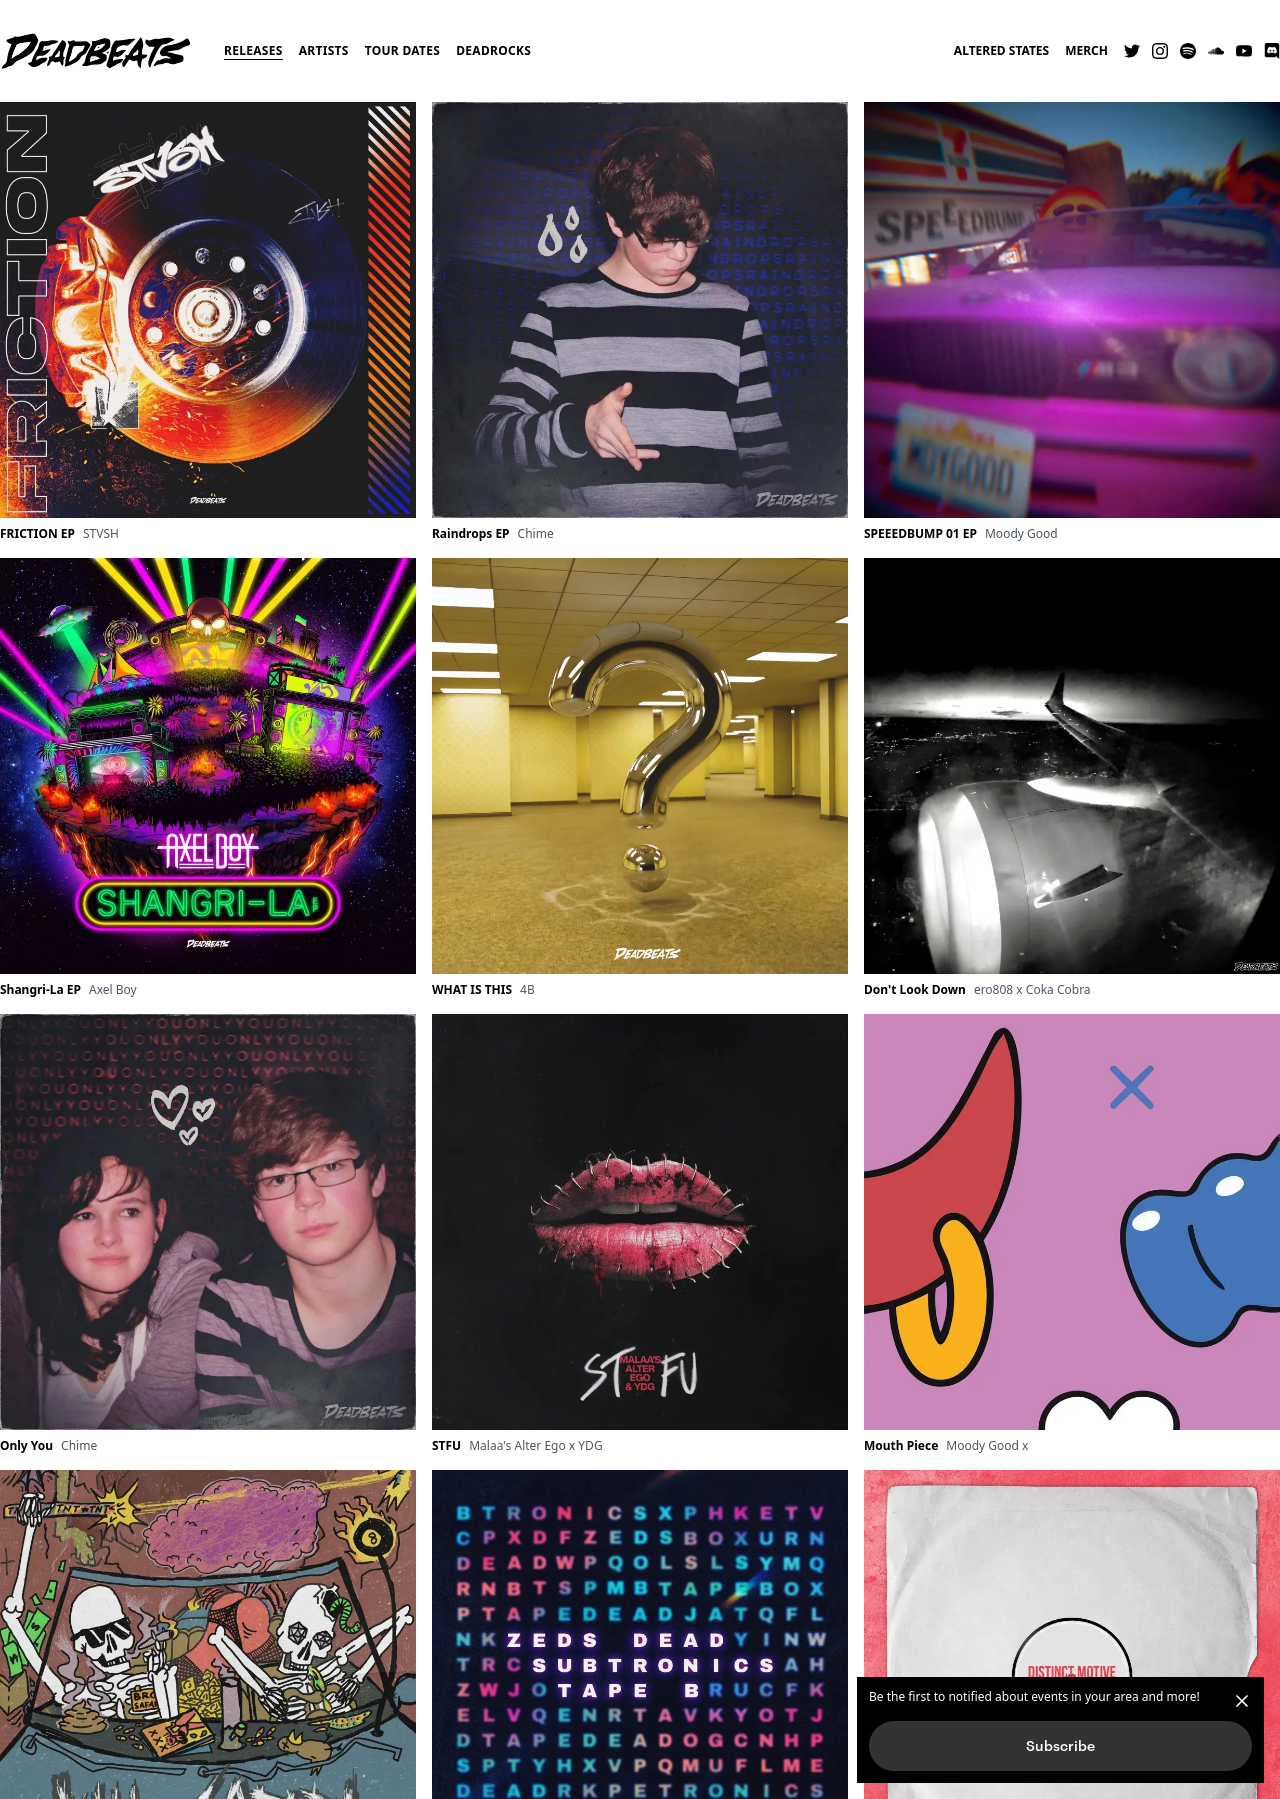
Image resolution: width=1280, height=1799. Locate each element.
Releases (253, 50)
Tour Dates (403, 50)
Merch (1086, 51)
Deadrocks (493, 50)
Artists (324, 50)
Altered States (1001, 51)
